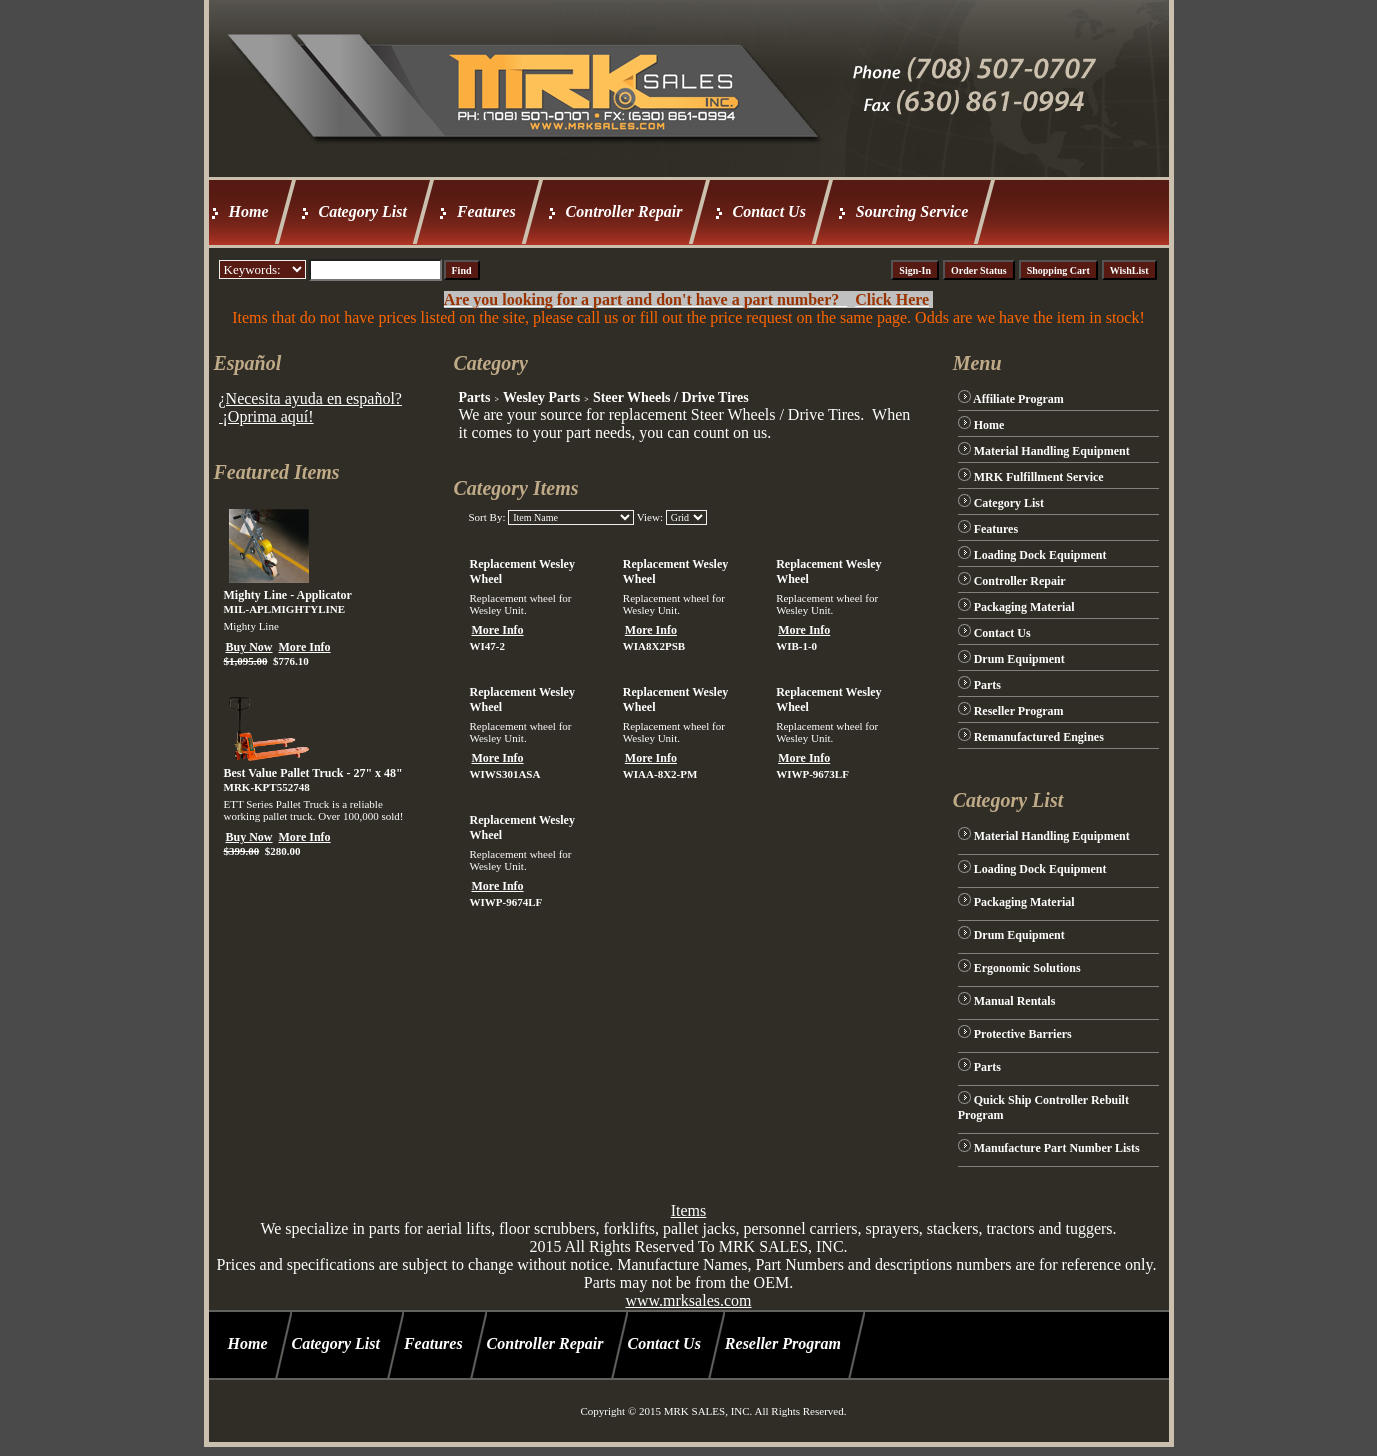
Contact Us (769, 211)
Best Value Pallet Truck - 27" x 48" (313, 773)
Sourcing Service (912, 211)
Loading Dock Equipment (1040, 555)
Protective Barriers (1023, 1034)
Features (486, 211)
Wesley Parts (541, 397)
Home (249, 211)
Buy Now (249, 647)
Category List (363, 211)
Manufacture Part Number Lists (1057, 1148)
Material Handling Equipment (1052, 451)
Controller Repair (624, 211)
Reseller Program (1019, 711)
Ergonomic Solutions (1027, 968)
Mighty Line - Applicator (288, 595)
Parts (474, 397)
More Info (305, 647)
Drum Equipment (1019, 659)
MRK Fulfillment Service (1039, 477)
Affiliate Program (1018, 399)
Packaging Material (1024, 607)
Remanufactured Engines (1039, 737)
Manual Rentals (1015, 1001)
